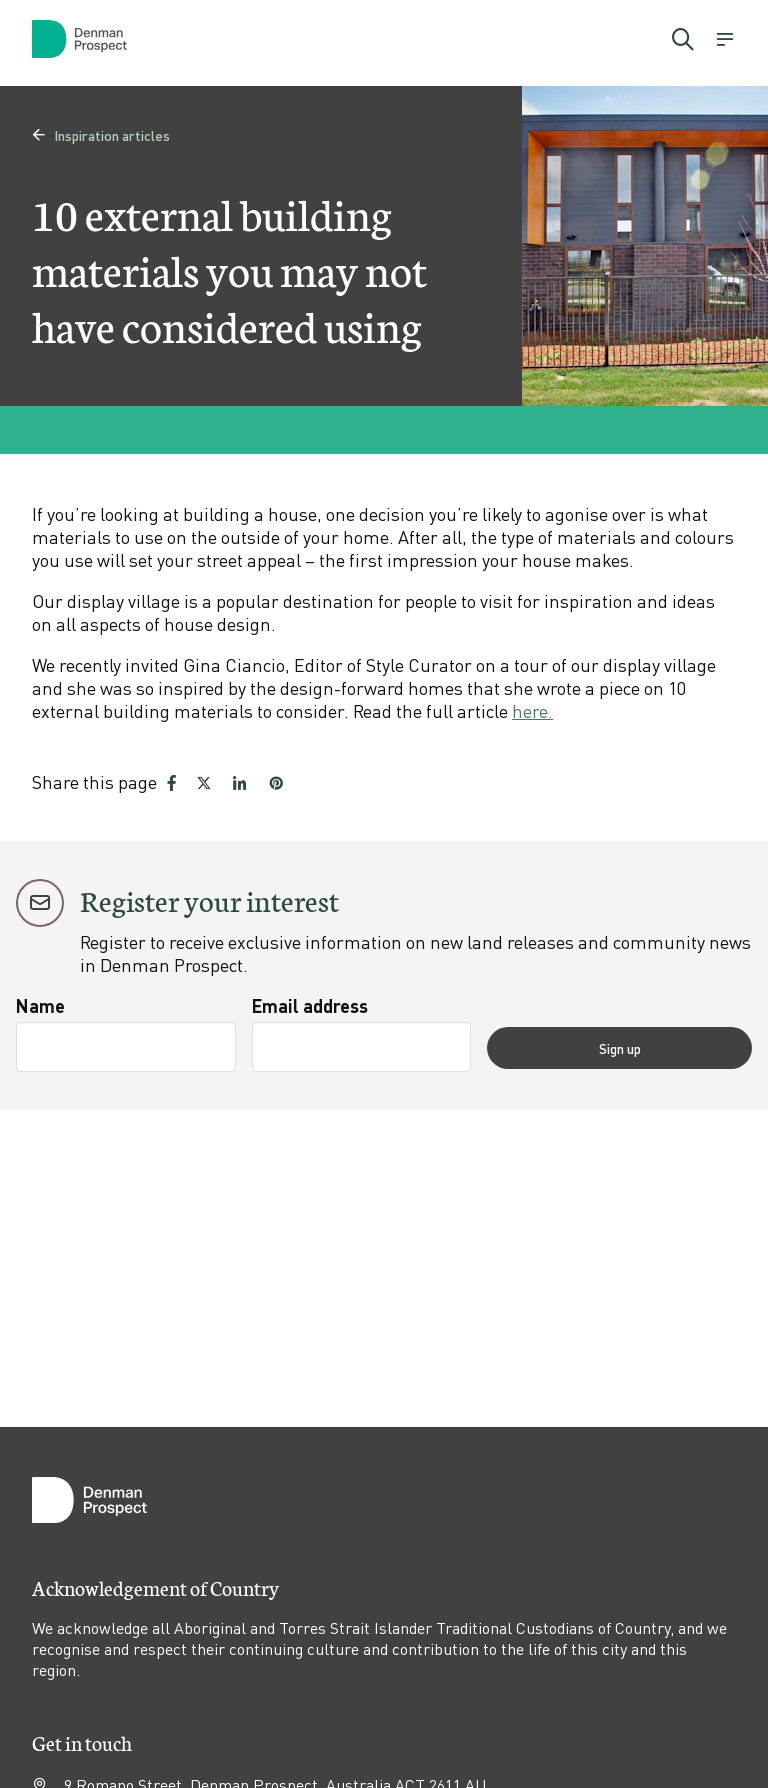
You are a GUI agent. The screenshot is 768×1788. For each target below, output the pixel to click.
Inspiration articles (101, 135)
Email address (365, 1005)
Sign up (675, 1047)
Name (40, 1005)
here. (532, 710)
